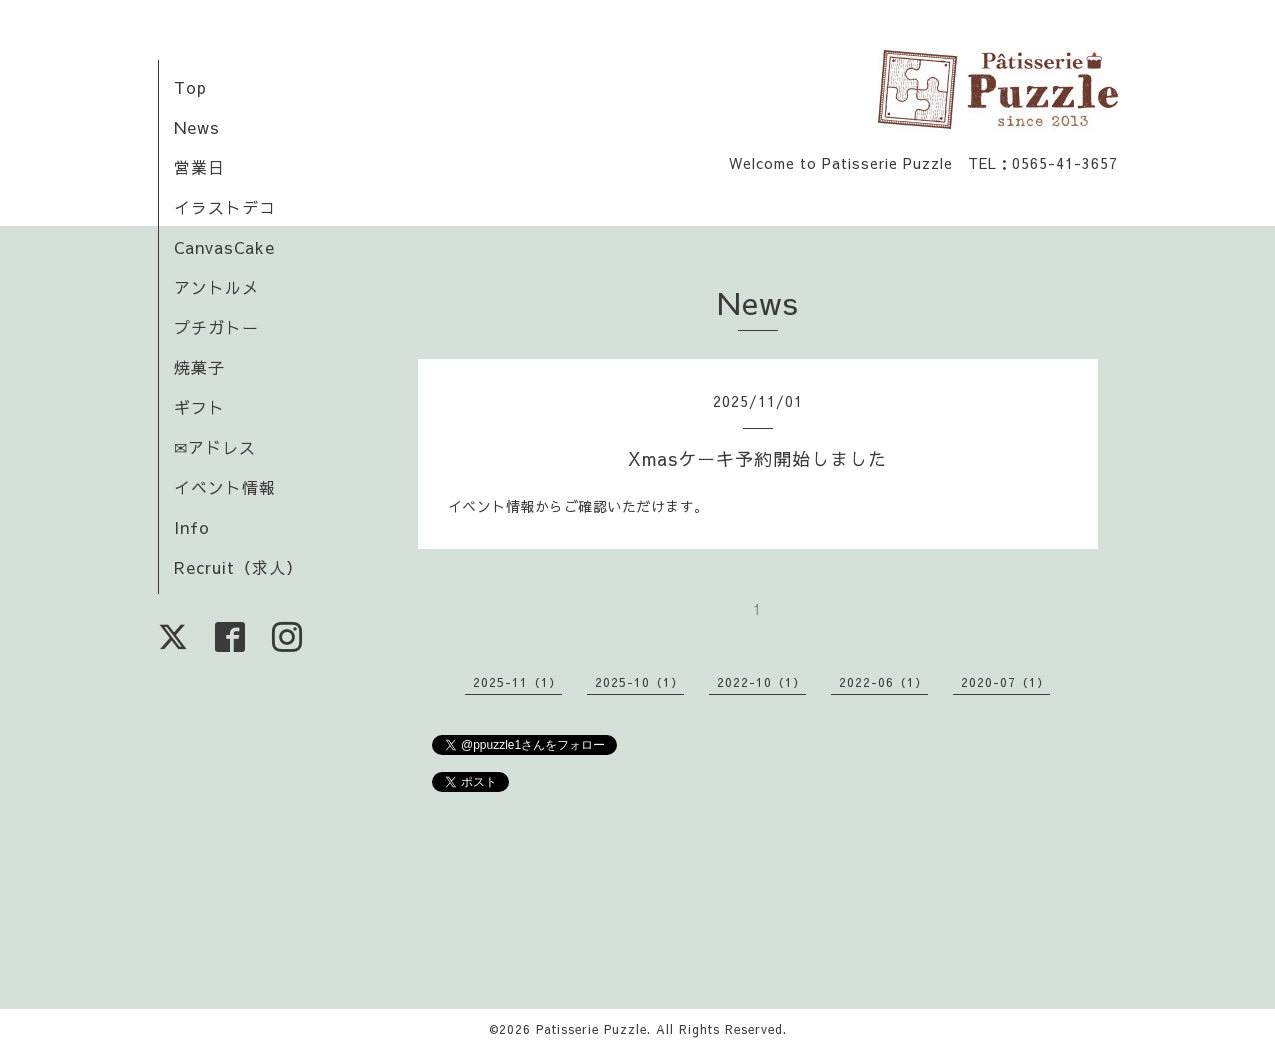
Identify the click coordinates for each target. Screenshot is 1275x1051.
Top (190, 87)
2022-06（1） (883, 682)
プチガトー (216, 327)
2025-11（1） (517, 682)
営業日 (199, 167)
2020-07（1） (1005, 682)
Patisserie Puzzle (591, 1029)
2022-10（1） (761, 682)
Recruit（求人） (238, 567)
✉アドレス (215, 447)
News (197, 127)
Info (192, 527)
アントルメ (216, 287)
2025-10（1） (639, 682)
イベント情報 (225, 487)
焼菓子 (199, 367)
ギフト (199, 407)
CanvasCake (224, 247)
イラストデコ (225, 207)
